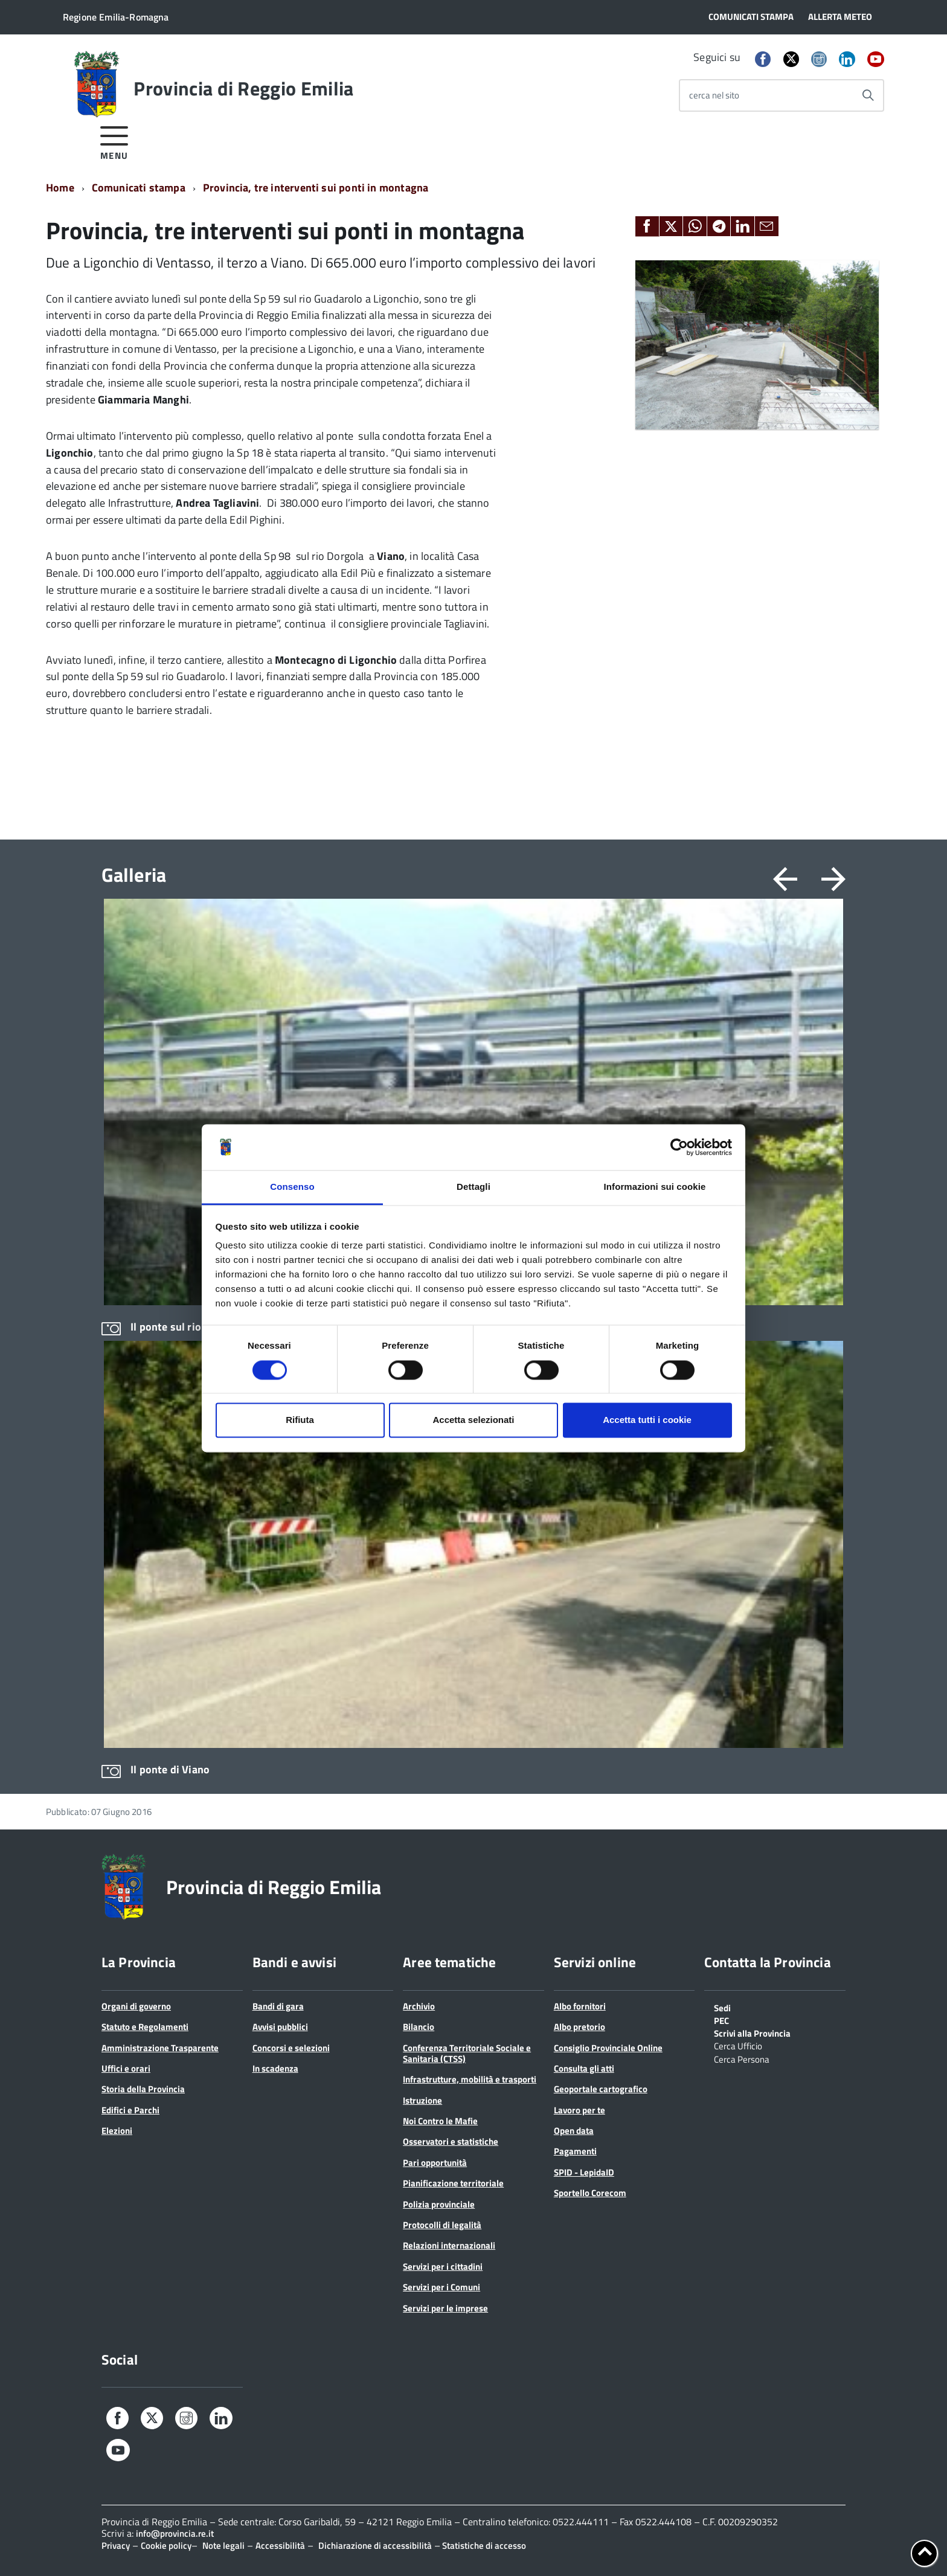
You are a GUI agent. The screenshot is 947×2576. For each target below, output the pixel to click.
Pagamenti (575, 2151)
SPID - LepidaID (584, 2172)
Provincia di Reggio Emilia (243, 88)
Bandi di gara (278, 2006)
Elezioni (116, 2131)
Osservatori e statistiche (450, 2141)
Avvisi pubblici (280, 2027)
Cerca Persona (741, 2058)
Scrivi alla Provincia (752, 2032)
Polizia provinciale (439, 2204)
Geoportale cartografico (600, 2089)
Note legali (223, 2545)
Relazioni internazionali (449, 2245)
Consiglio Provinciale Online (608, 2048)
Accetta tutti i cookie (647, 1420)
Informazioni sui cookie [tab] (655, 1187)
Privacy (115, 2545)
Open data (574, 2131)
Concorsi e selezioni (291, 2048)
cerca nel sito (714, 95)
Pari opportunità (435, 2163)
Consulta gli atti (584, 2068)
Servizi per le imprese (445, 2308)
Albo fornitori (580, 2006)
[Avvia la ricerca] (868, 95)
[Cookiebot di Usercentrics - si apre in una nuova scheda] (679, 1147)
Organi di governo (136, 2006)
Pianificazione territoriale (453, 2183)
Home (60, 187)
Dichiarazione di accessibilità (375, 2545)
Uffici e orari (125, 2068)
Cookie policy (166, 2545)
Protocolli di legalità (442, 2225)
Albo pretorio (579, 2027)
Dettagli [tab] (473, 1187)
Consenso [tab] (292, 1187)
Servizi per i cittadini (443, 2266)
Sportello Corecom (590, 2193)
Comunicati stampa (138, 187)
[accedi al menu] (114, 141)
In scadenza (275, 2068)
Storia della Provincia (143, 2089)
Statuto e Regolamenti (144, 2027)
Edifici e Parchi (130, 2110)
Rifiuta (300, 1420)
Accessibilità (280, 2545)
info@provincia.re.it (175, 2533)
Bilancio (418, 2027)
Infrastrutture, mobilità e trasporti (469, 2079)
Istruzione (422, 2100)
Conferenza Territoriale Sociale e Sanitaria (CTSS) (467, 2053)
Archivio (419, 2006)
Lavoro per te (579, 2110)
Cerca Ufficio (738, 2045)
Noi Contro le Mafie (440, 2121)
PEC (721, 2020)
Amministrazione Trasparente (160, 2048)
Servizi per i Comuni (441, 2287)
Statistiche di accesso (483, 2545)
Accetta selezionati (473, 1420)
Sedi (722, 2007)
